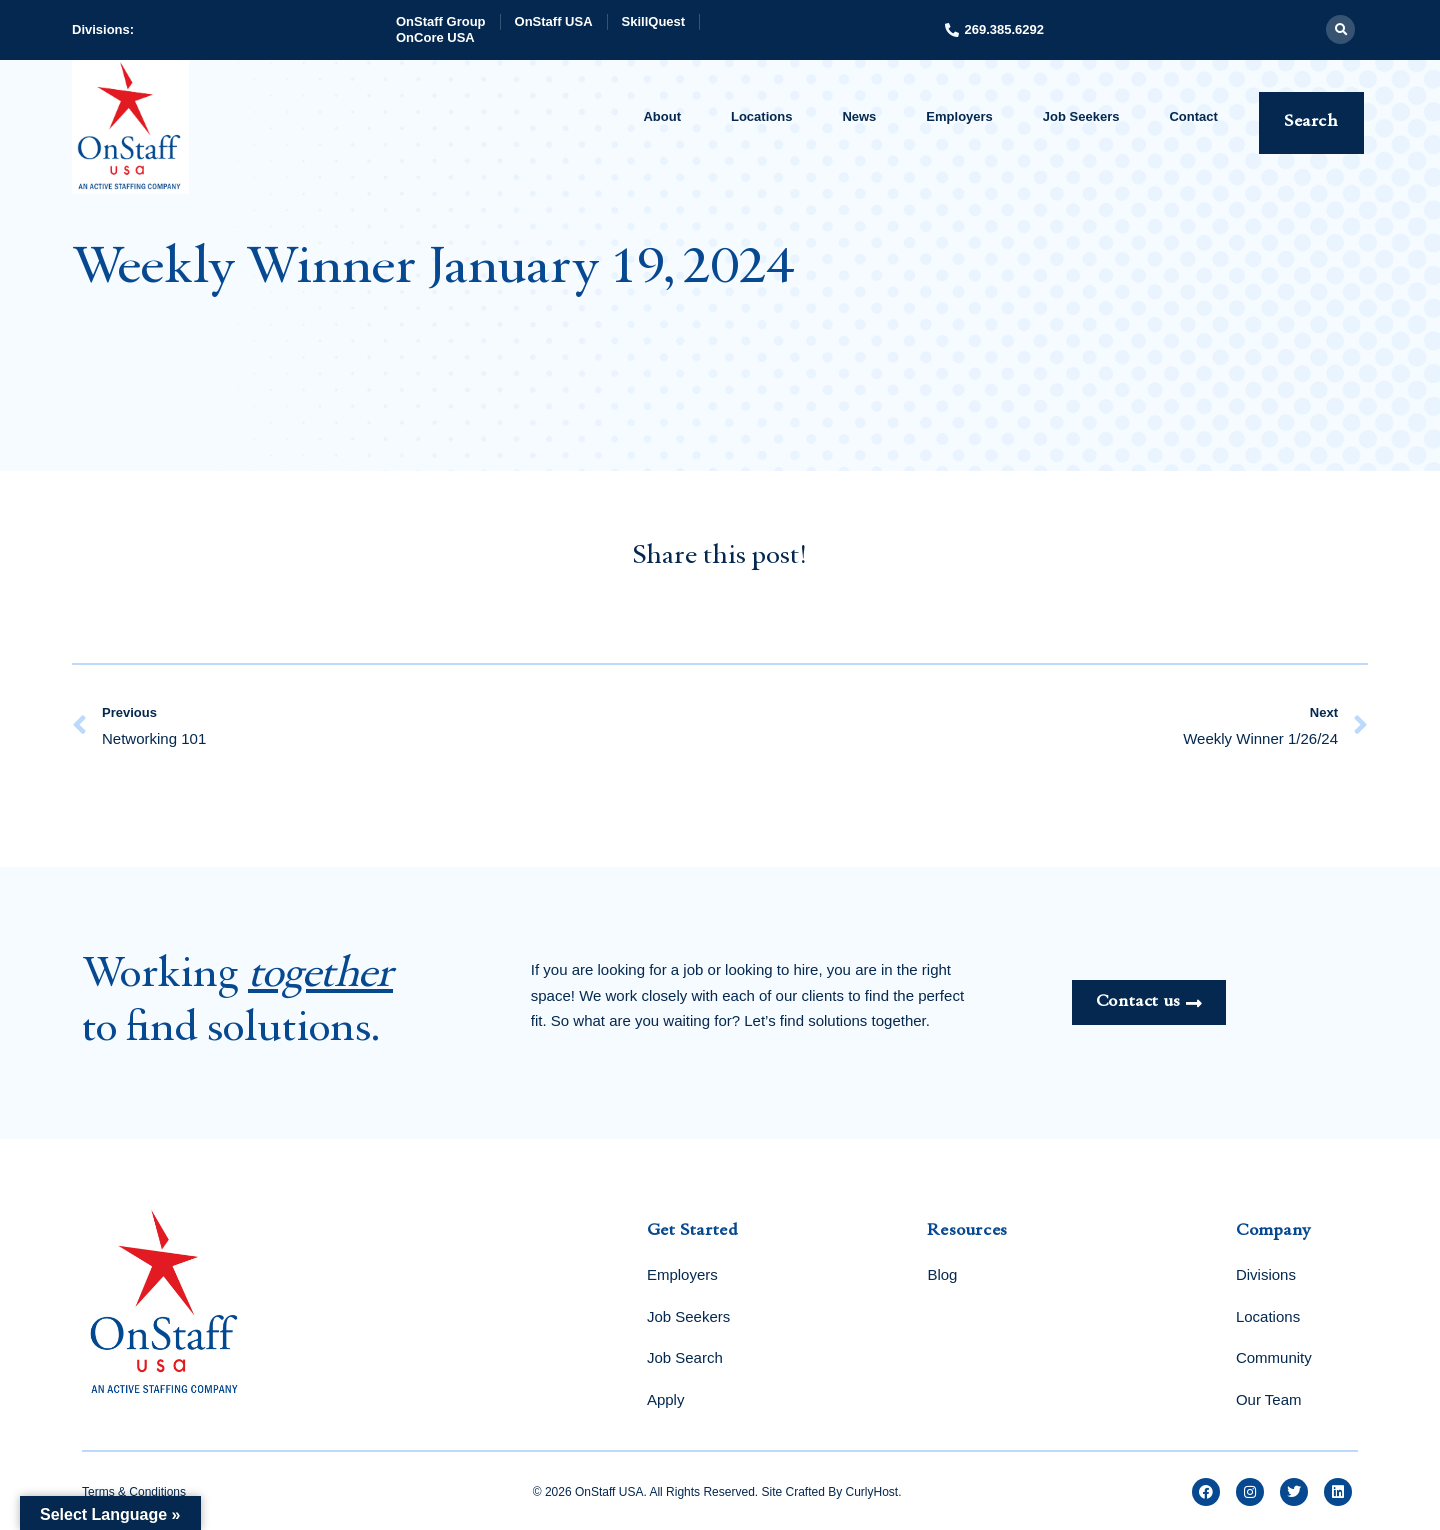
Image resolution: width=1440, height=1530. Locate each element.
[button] (1340, 29)
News (859, 116)
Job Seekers (1081, 116)
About (662, 116)
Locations (761, 116)
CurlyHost (872, 1492)
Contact (1193, 116)
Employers (959, 116)
